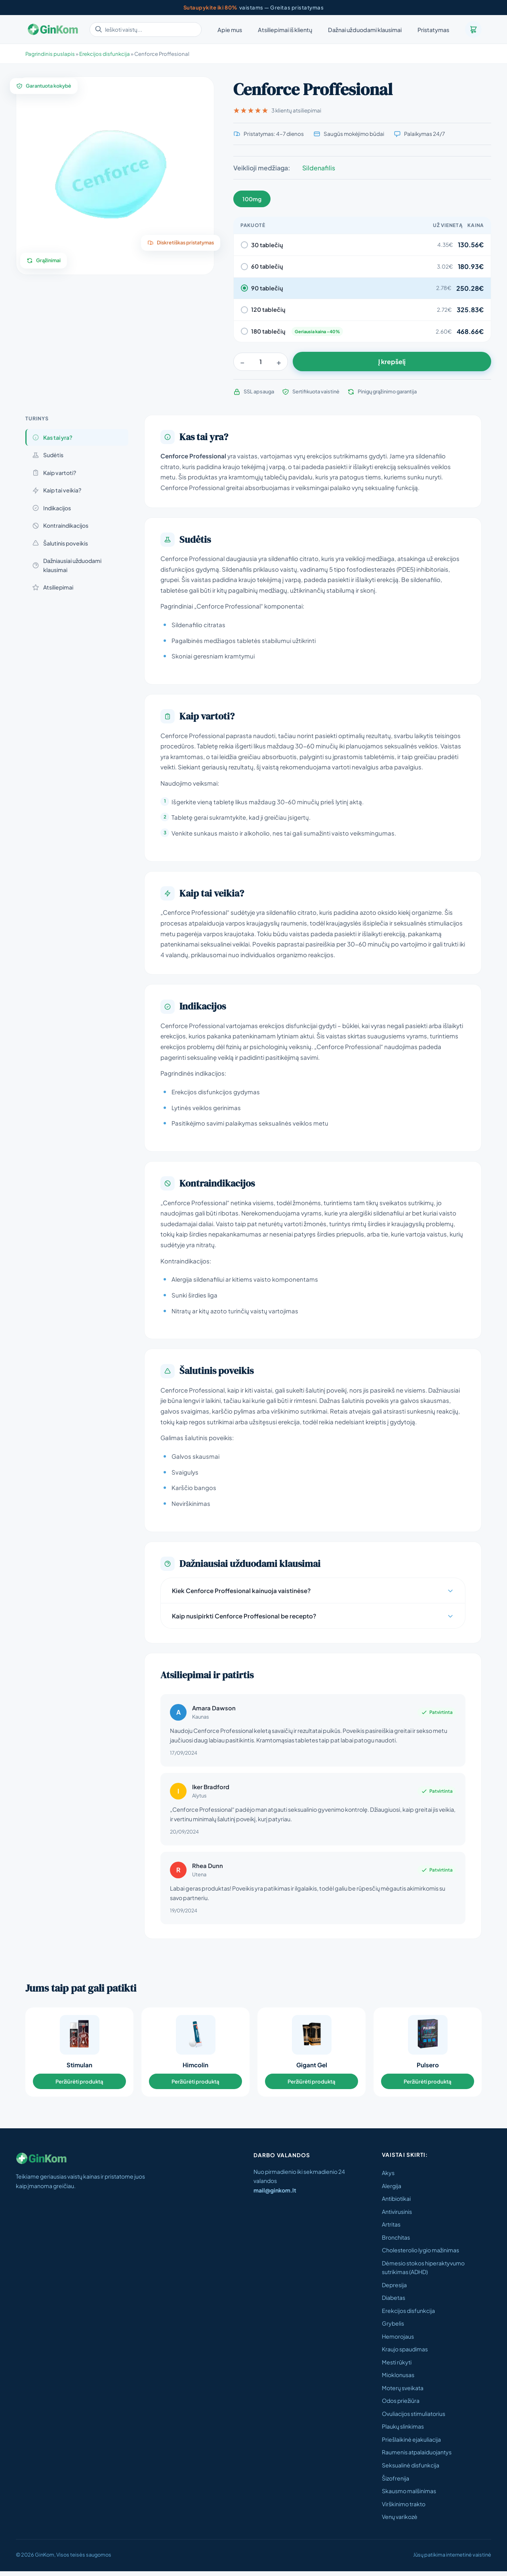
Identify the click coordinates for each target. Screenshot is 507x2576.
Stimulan (79, 2067)
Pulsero (428, 2067)
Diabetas (393, 2302)
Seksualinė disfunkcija (410, 2469)
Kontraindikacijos (60, 525)
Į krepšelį (392, 361)
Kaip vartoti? (54, 472)
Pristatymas (433, 29)
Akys (388, 2177)
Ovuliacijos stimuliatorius (413, 2417)
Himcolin (195, 2067)
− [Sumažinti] (242, 361)
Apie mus (229, 29)
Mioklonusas (398, 2379)
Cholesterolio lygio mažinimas (420, 2254)
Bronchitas (396, 2241)
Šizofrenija (395, 2482)
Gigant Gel (311, 2067)
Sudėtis (47, 454)
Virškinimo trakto (403, 2508)
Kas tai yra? (52, 437)
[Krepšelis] (473, 29)
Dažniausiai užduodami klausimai (66, 565)
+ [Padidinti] (278, 361)
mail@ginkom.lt (275, 2194)
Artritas (391, 2229)
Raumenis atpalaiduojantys (417, 2456)
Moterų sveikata (402, 2392)
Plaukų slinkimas (403, 2431)
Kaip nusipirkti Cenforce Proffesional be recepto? (313, 1616)
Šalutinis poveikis (60, 543)
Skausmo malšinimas (409, 2495)
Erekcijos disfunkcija (408, 2314)
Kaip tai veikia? (56, 490)
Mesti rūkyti (397, 2366)
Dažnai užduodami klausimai (365, 29)
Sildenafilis (318, 168)
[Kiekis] (260, 361)
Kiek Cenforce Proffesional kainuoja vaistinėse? (313, 1590)
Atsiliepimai (52, 587)
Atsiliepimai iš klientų (285, 29)
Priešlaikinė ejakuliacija (411, 2444)
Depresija (394, 2289)
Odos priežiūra (400, 2405)
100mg (251, 198)
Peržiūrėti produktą (79, 2083)
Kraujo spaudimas (405, 2353)
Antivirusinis (397, 2215)
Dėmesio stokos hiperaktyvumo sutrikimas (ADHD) (423, 2272)
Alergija (391, 2190)
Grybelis (393, 2328)
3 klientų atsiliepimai (277, 110)
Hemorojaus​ (398, 2340)
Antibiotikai (396, 2203)
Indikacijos (51, 507)
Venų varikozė (399, 2521)
